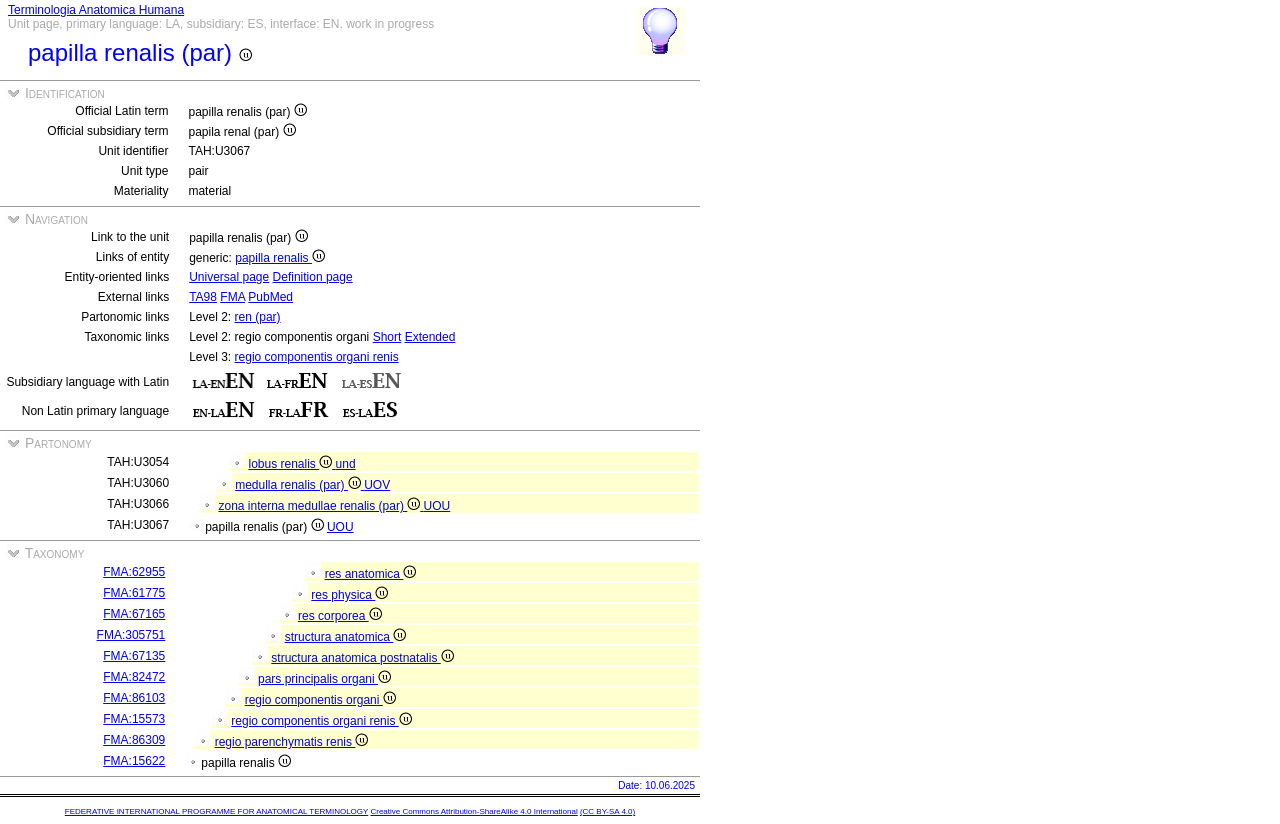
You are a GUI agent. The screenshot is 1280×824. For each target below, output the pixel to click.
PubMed (270, 297)
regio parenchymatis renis (292, 742)
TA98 (203, 297)
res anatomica (371, 574)
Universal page (229, 277)
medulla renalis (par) (299, 485)
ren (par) (258, 317)
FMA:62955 (134, 572)
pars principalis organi (324, 679)
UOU (437, 506)
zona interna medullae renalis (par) (320, 506)
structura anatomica (346, 637)
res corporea (340, 616)
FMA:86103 (134, 698)
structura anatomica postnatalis (362, 658)
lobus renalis (291, 464)
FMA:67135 (134, 656)
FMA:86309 (134, 740)
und (346, 464)
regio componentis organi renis (317, 357)
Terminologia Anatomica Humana (96, 10)
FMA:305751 (131, 635)
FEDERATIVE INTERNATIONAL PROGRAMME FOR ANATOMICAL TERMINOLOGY (216, 811)
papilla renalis (280, 258)
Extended (430, 337)
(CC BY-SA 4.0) (607, 811)
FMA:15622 (134, 761)
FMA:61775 (134, 593)
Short (387, 337)
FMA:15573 (134, 719)
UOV (377, 485)
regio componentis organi (320, 700)
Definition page (313, 277)
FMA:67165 (134, 614)
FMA (232, 297)
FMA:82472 (134, 677)
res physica (349, 595)
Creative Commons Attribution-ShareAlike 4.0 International (473, 811)
